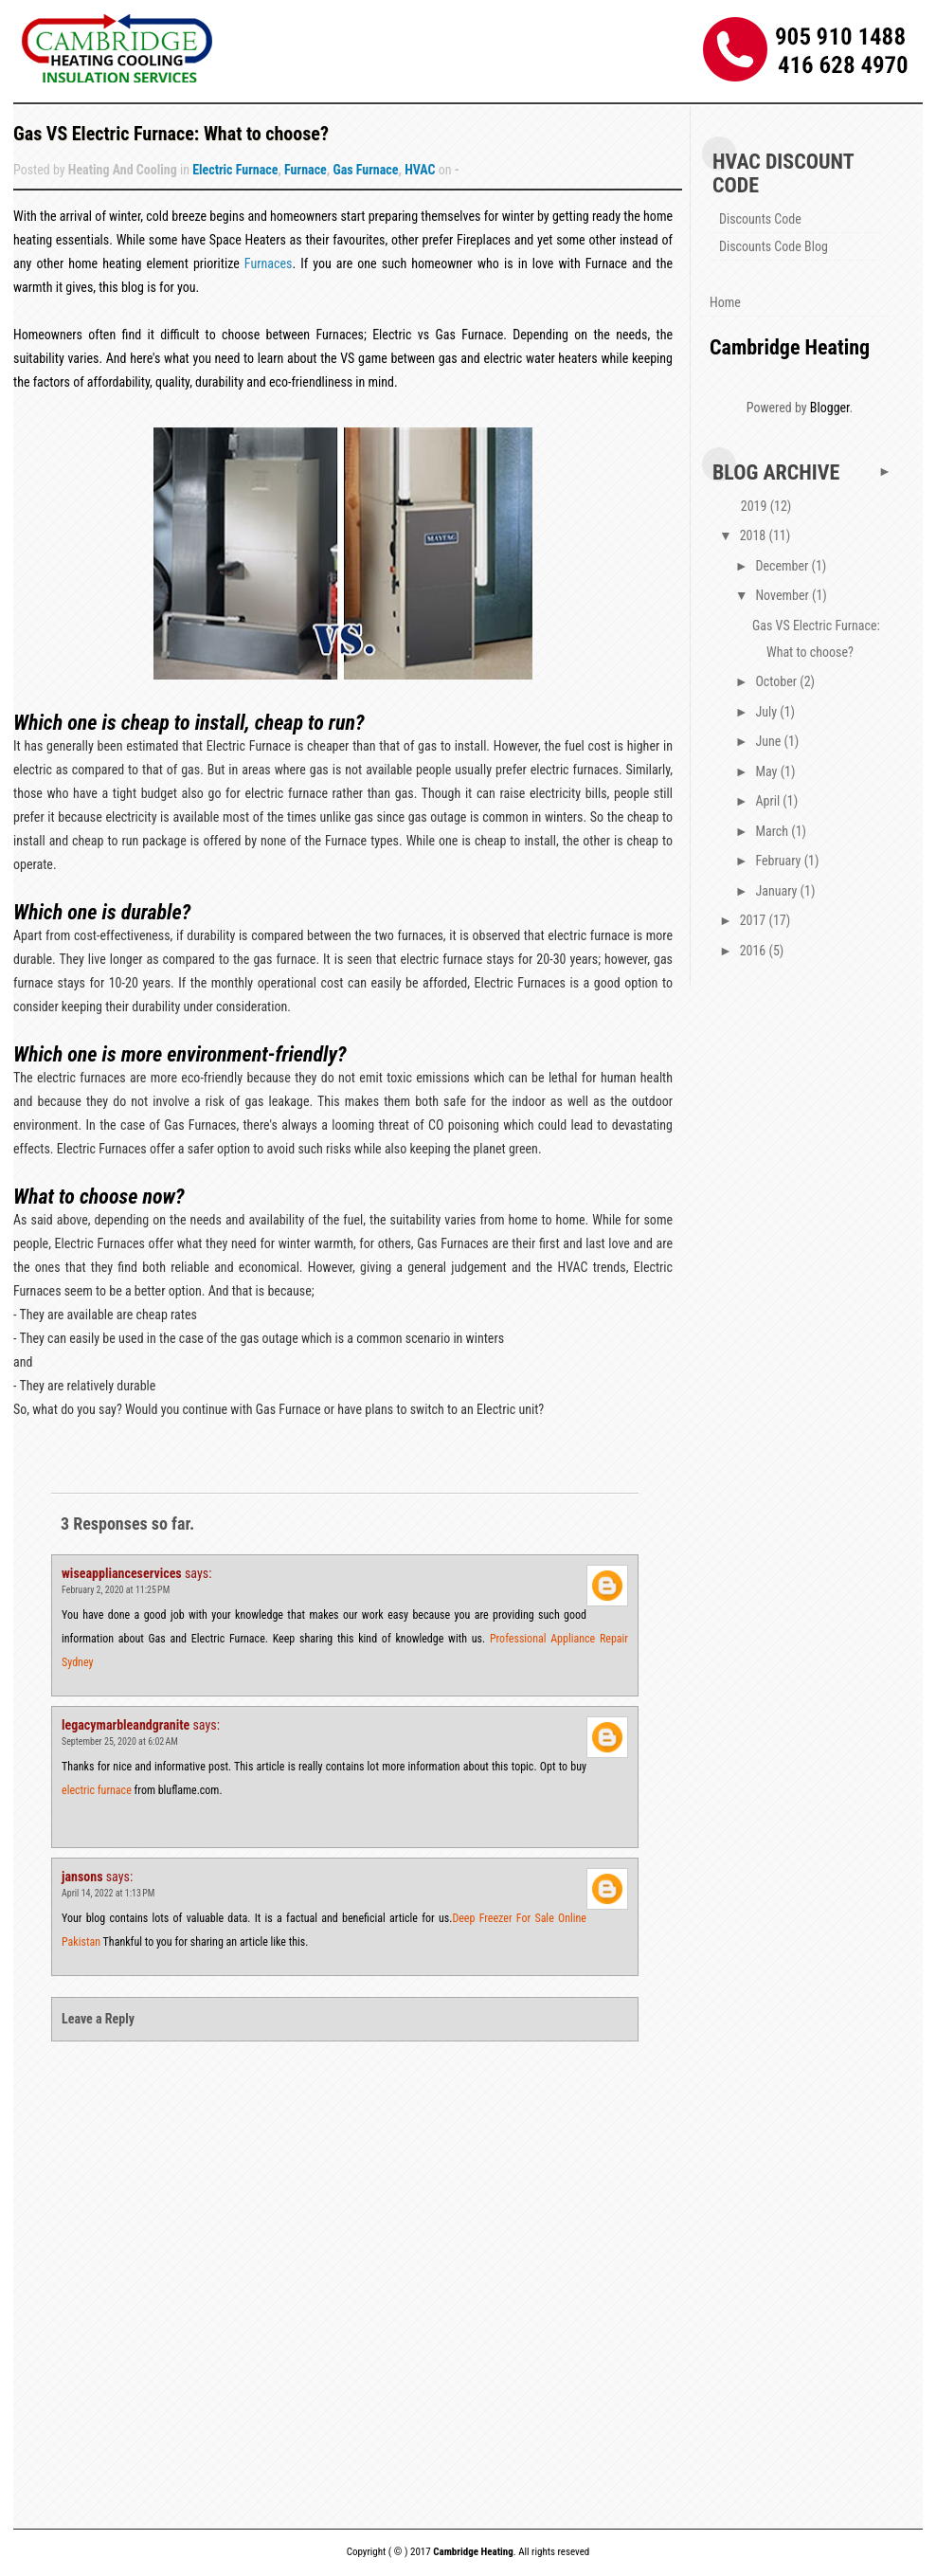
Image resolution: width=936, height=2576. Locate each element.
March (773, 831)
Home (725, 302)
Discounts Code (760, 219)
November (783, 595)
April (769, 800)
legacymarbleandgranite (125, 1724)
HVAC (420, 169)
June (769, 741)
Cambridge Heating (790, 347)
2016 (754, 950)
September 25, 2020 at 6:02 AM (120, 1741)
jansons (82, 1876)
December (783, 565)
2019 (755, 506)
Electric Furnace (235, 169)
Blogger (830, 407)
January (777, 890)
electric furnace (97, 1790)
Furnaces (268, 263)
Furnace (305, 169)
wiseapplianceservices (122, 1573)
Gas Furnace (365, 169)
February (779, 860)
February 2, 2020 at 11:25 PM (116, 1590)
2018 (754, 535)
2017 (754, 920)
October (777, 681)
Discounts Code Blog (773, 246)
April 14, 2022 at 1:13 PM (108, 1893)
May (767, 771)
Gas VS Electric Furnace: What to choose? (171, 133)
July (767, 711)
